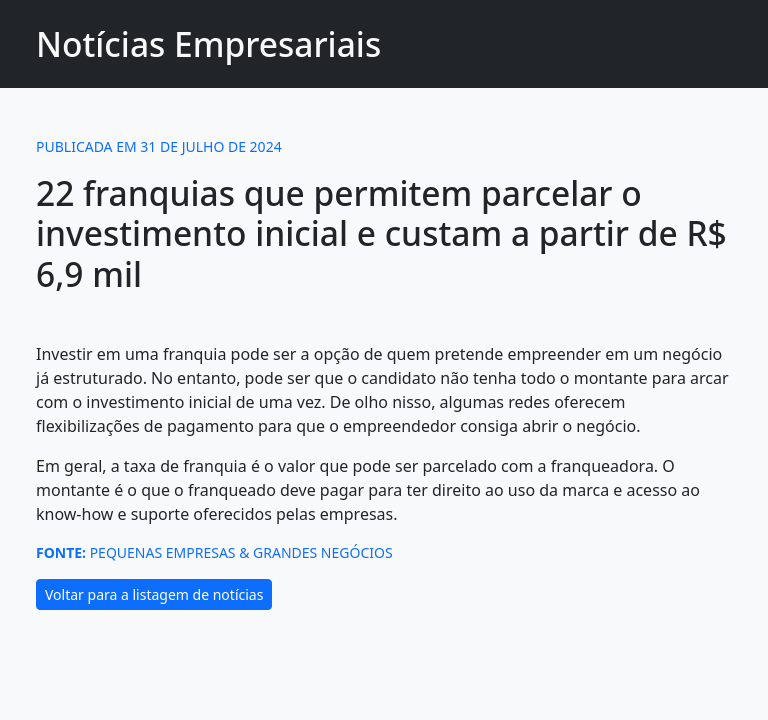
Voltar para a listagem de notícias (154, 594)
